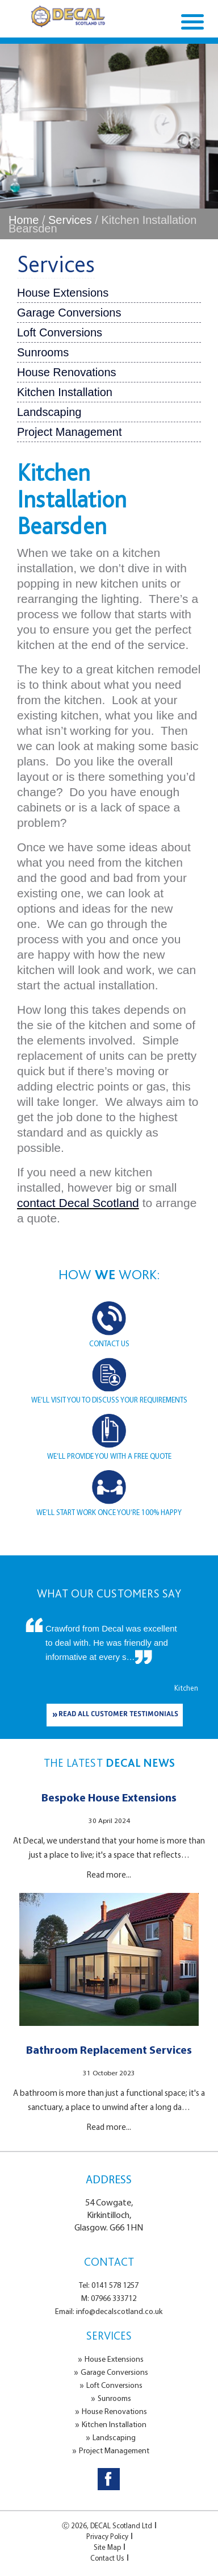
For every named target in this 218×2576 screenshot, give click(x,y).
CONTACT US (109, 1343)
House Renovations (66, 372)
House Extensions (62, 292)
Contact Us (107, 2557)
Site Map (107, 2547)
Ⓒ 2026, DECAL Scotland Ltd (107, 2525)
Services (70, 220)
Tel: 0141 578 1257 (109, 2285)
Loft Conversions (59, 332)
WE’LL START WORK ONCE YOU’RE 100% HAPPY (109, 1512)
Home (24, 220)
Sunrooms (43, 352)
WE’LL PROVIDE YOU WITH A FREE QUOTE (109, 1455)
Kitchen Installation (64, 392)
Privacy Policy (107, 2536)
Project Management (69, 432)
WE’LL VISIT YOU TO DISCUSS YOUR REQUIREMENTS (109, 1399)
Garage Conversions (69, 312)
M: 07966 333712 (108, 2298)
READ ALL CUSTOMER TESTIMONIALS (118, 1714)
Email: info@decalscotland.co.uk (108, 2311)
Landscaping (49, 412)
